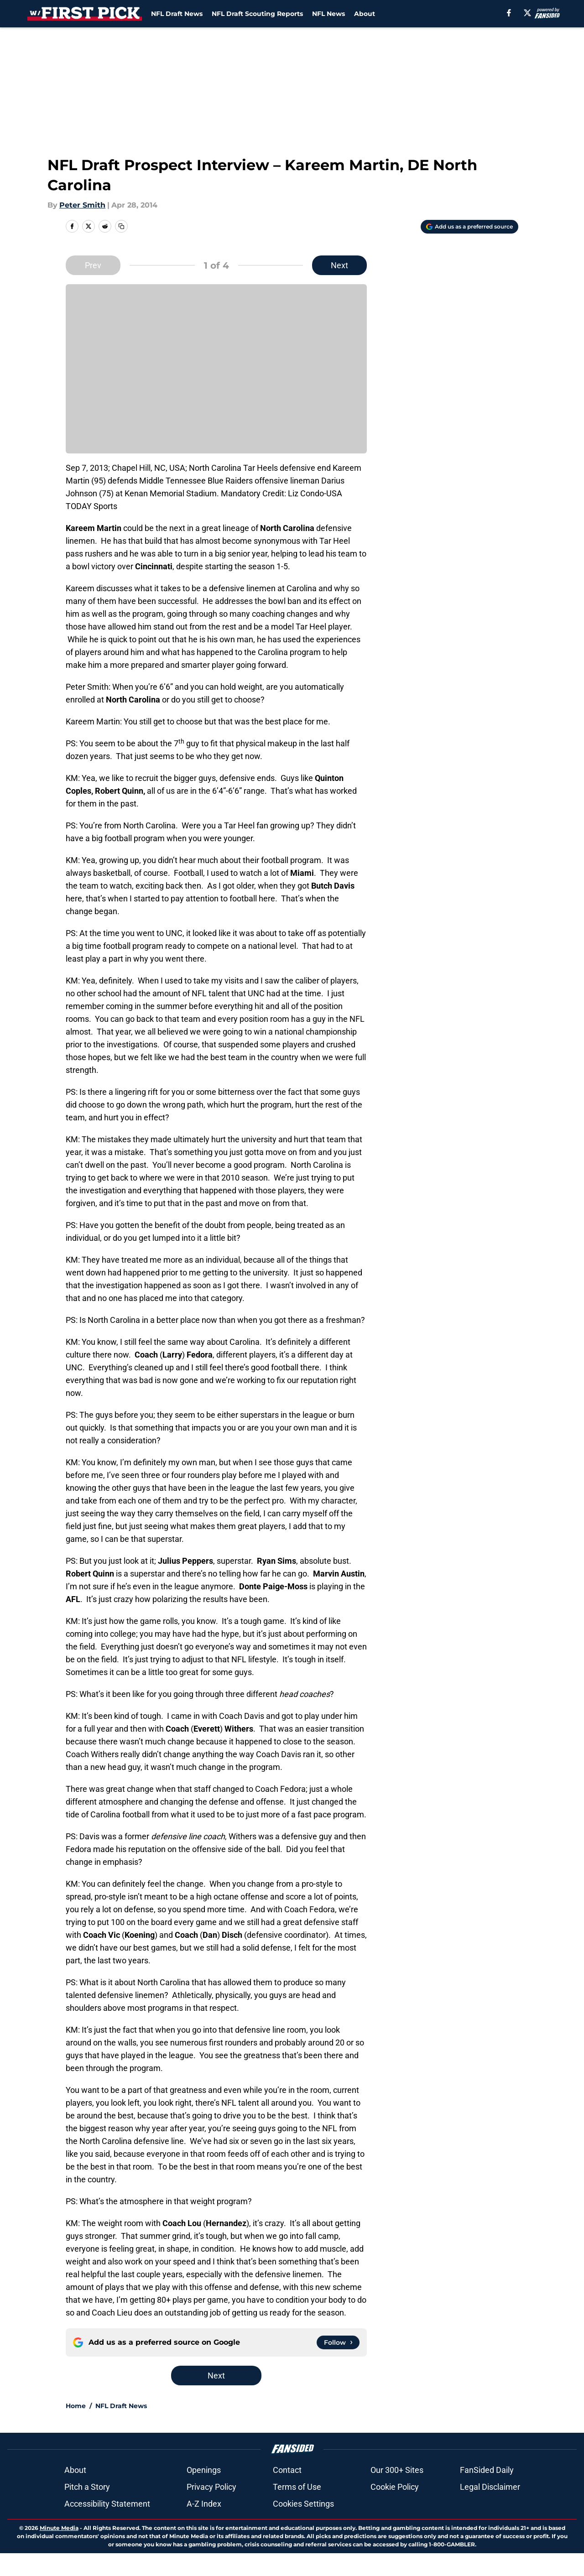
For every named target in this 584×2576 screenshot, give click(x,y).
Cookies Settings (303, 2503)
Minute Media (59, 2527)
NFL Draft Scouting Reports (257, 14)
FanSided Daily (487, 2470)
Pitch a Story (87, 2487)
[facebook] (509, 12)
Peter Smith (82, 205)
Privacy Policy (211, 2487)
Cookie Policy (394, 2487)
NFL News (328, 14)
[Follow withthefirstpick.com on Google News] (338, 2342)
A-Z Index (204, 2503)
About (364, 14)
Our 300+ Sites (396, 2470)
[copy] (121, 226)
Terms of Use (297, 2487)
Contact (287, 2470)
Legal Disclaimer (490, 2487)
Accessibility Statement (107, 2503)
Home (76, 2406)
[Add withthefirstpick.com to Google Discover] (469, 227)
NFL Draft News (177, 14)
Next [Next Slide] (339, 265)
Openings (204, 2470)
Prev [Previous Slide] (93, 265)
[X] (527, 12)
